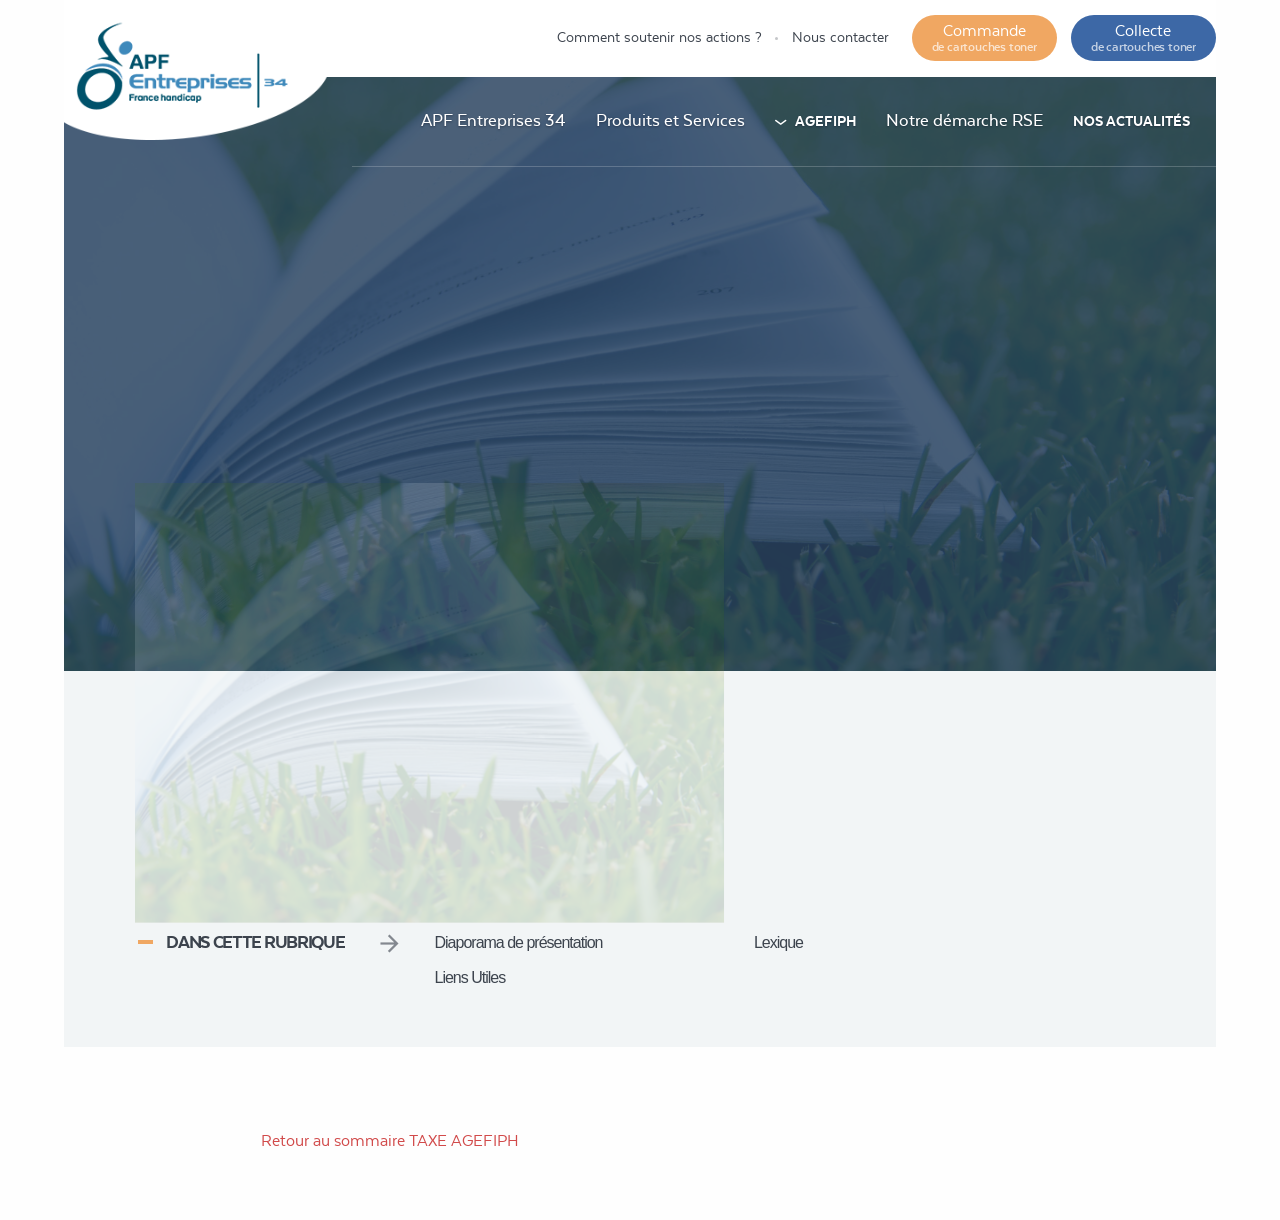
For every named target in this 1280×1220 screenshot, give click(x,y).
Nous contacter (840, 37)
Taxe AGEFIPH (821, 591)
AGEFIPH (825, 121)
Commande (984, 37)
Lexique (778, 942)
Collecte (1143, 37)
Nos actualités (1131, 121)
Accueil (719, 591)
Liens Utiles (470, 977)
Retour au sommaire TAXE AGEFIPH (390, 1140)
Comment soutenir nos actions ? (659, 37)
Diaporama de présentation (519, 942)
